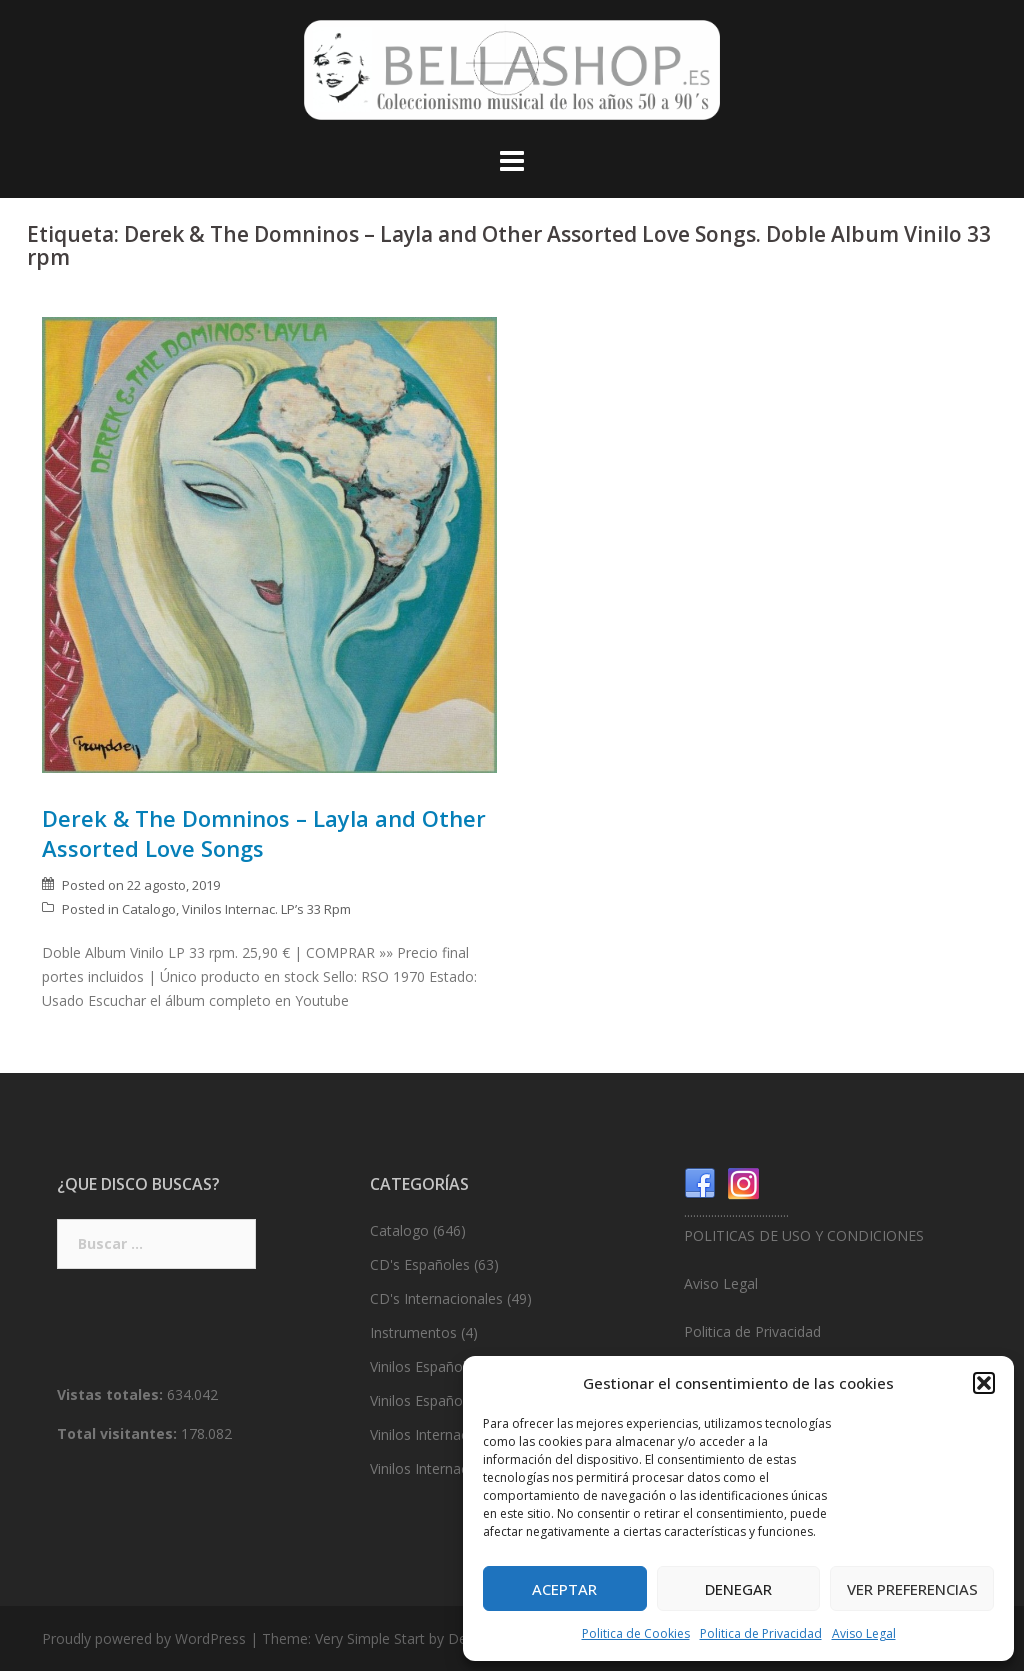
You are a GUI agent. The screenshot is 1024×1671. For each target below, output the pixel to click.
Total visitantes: (119, 1433)
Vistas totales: (112, 1394)
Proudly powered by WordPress (144, 1638)
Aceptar (564, 1589)
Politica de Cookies (636, 1633)
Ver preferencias (912, 1589)
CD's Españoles (420, 1264)
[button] (984, 1383)
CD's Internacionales (436, 1298)
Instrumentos (413, 1332)
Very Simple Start (370, 1638)
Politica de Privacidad (761, 1633)
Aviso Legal (864, 1633)
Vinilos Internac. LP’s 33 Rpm (266, 909)
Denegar (738, 1589)
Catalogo (149, 909)
